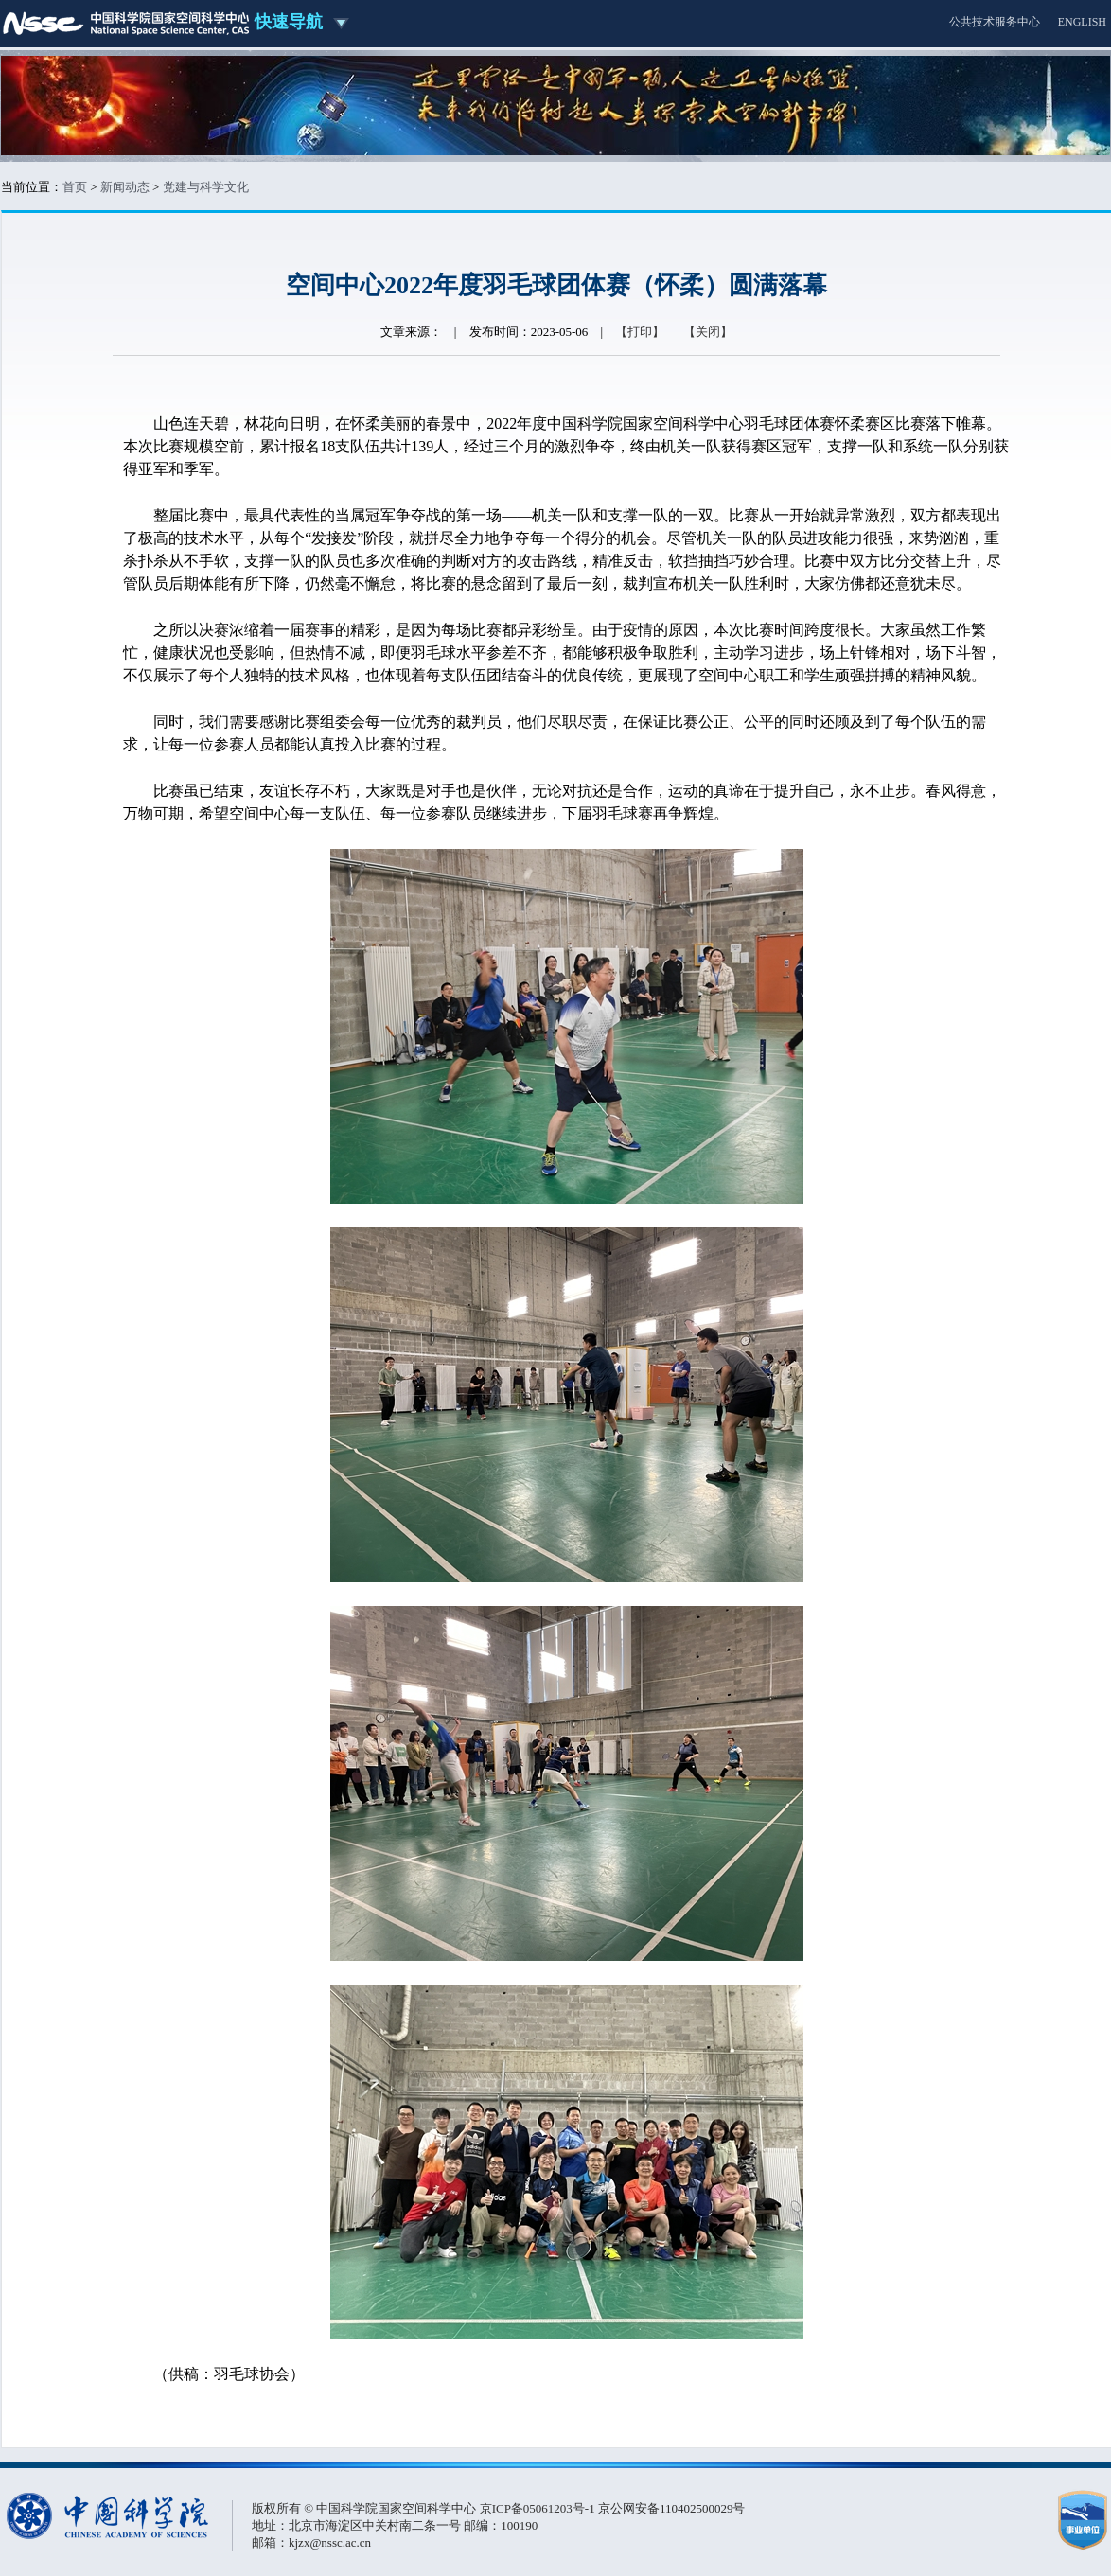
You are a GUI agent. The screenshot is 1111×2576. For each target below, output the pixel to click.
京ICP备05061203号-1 (539, 2508)
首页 (74, 187)
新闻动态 (125, 187)
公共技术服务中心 (994, 21)
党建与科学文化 (206, 187)
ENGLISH (1082, 21)
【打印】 (639, 332)
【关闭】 (707, 332)
